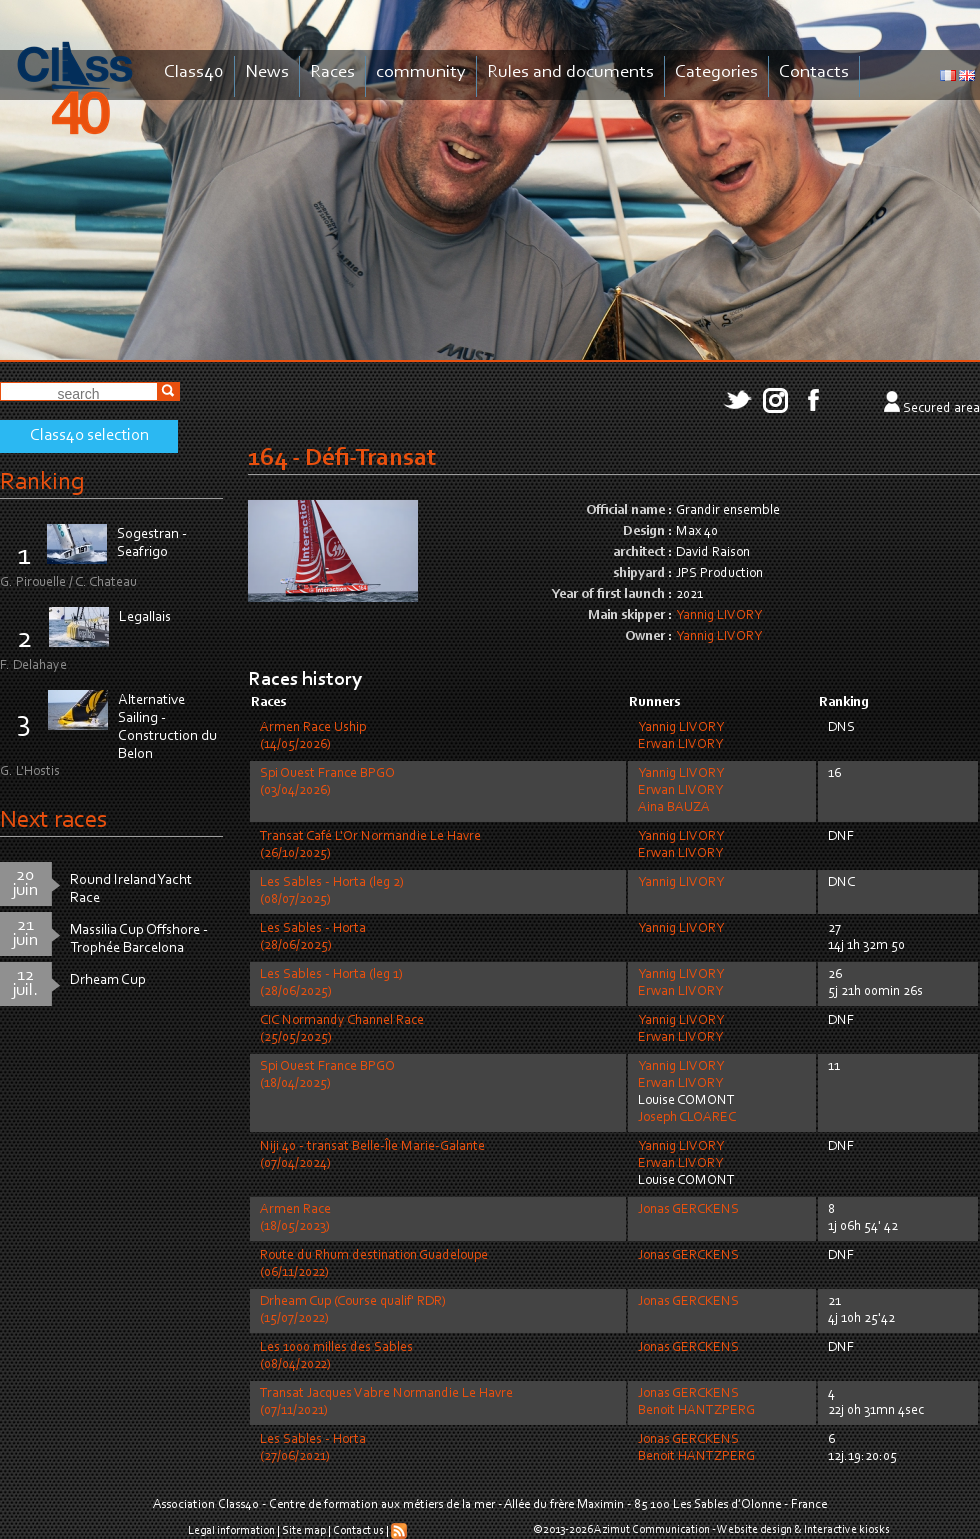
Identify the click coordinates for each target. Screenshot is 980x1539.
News (267, 72)
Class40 (194, 72)
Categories (716, 72)
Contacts (814, 72)
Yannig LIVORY (719, 616)
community (421, 72)
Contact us (358, 1531)
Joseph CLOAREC (687, 1118)
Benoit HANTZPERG (696, 1411)
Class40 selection (89, 436)
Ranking (42, 482)
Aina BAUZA (674, 808)
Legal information (231, 1531)
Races (332, 72)
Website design (754, 1530)
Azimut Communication (652, 1530)
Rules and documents (570, 72)
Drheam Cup (108, 980)
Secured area (941, 409)
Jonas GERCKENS (688, 1210)
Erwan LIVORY (680, 745)
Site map (304, 1531)
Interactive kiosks (847, 1530)
